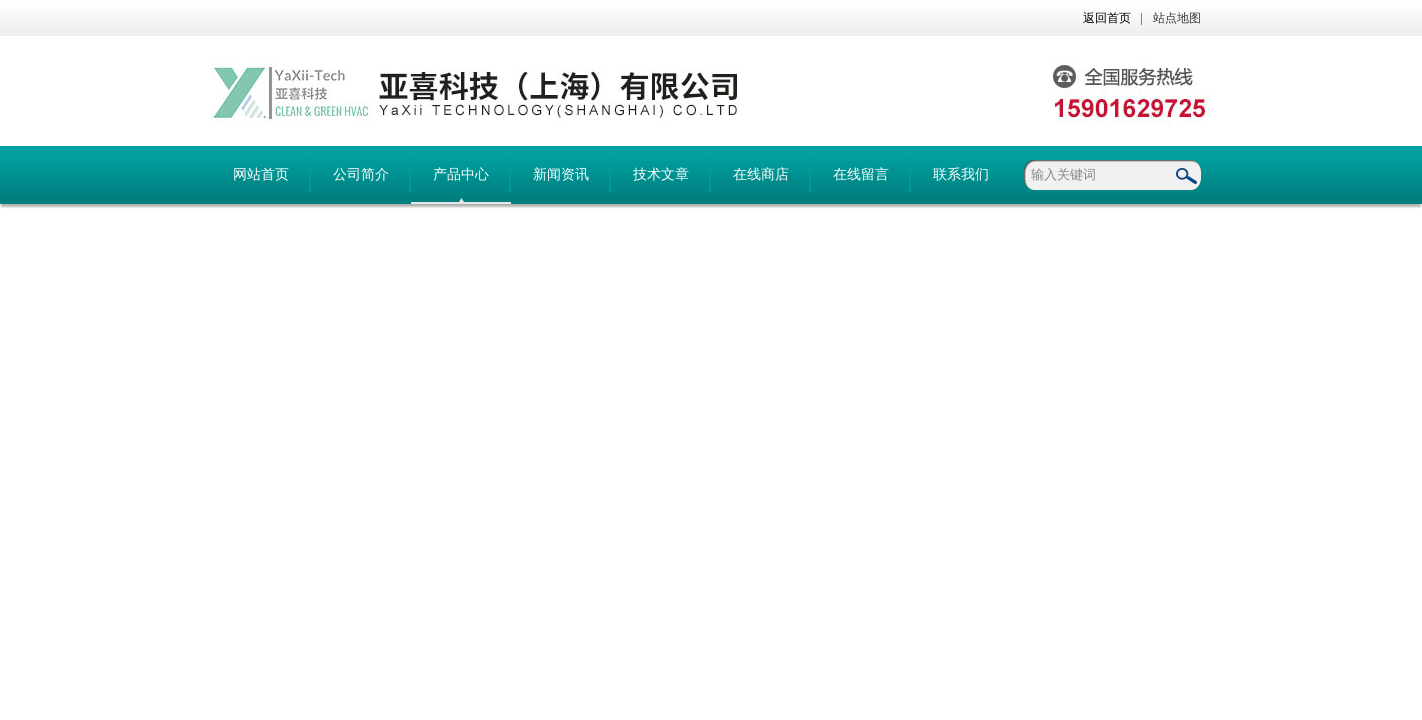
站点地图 (1177, 18)
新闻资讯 (561, 174)
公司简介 (361, 174)
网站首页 (261, 174)
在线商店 (761, 174)
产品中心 (461, 174)
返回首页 (1107, 18)
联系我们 (961, 174)
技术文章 (661, 174)
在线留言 (861, 174)
